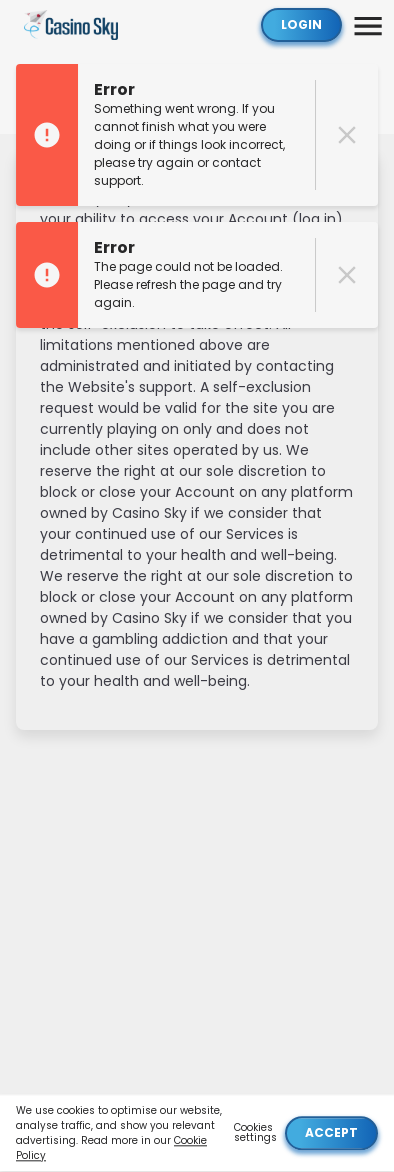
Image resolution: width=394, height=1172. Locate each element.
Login (301, 24)
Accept (331, 1133)
